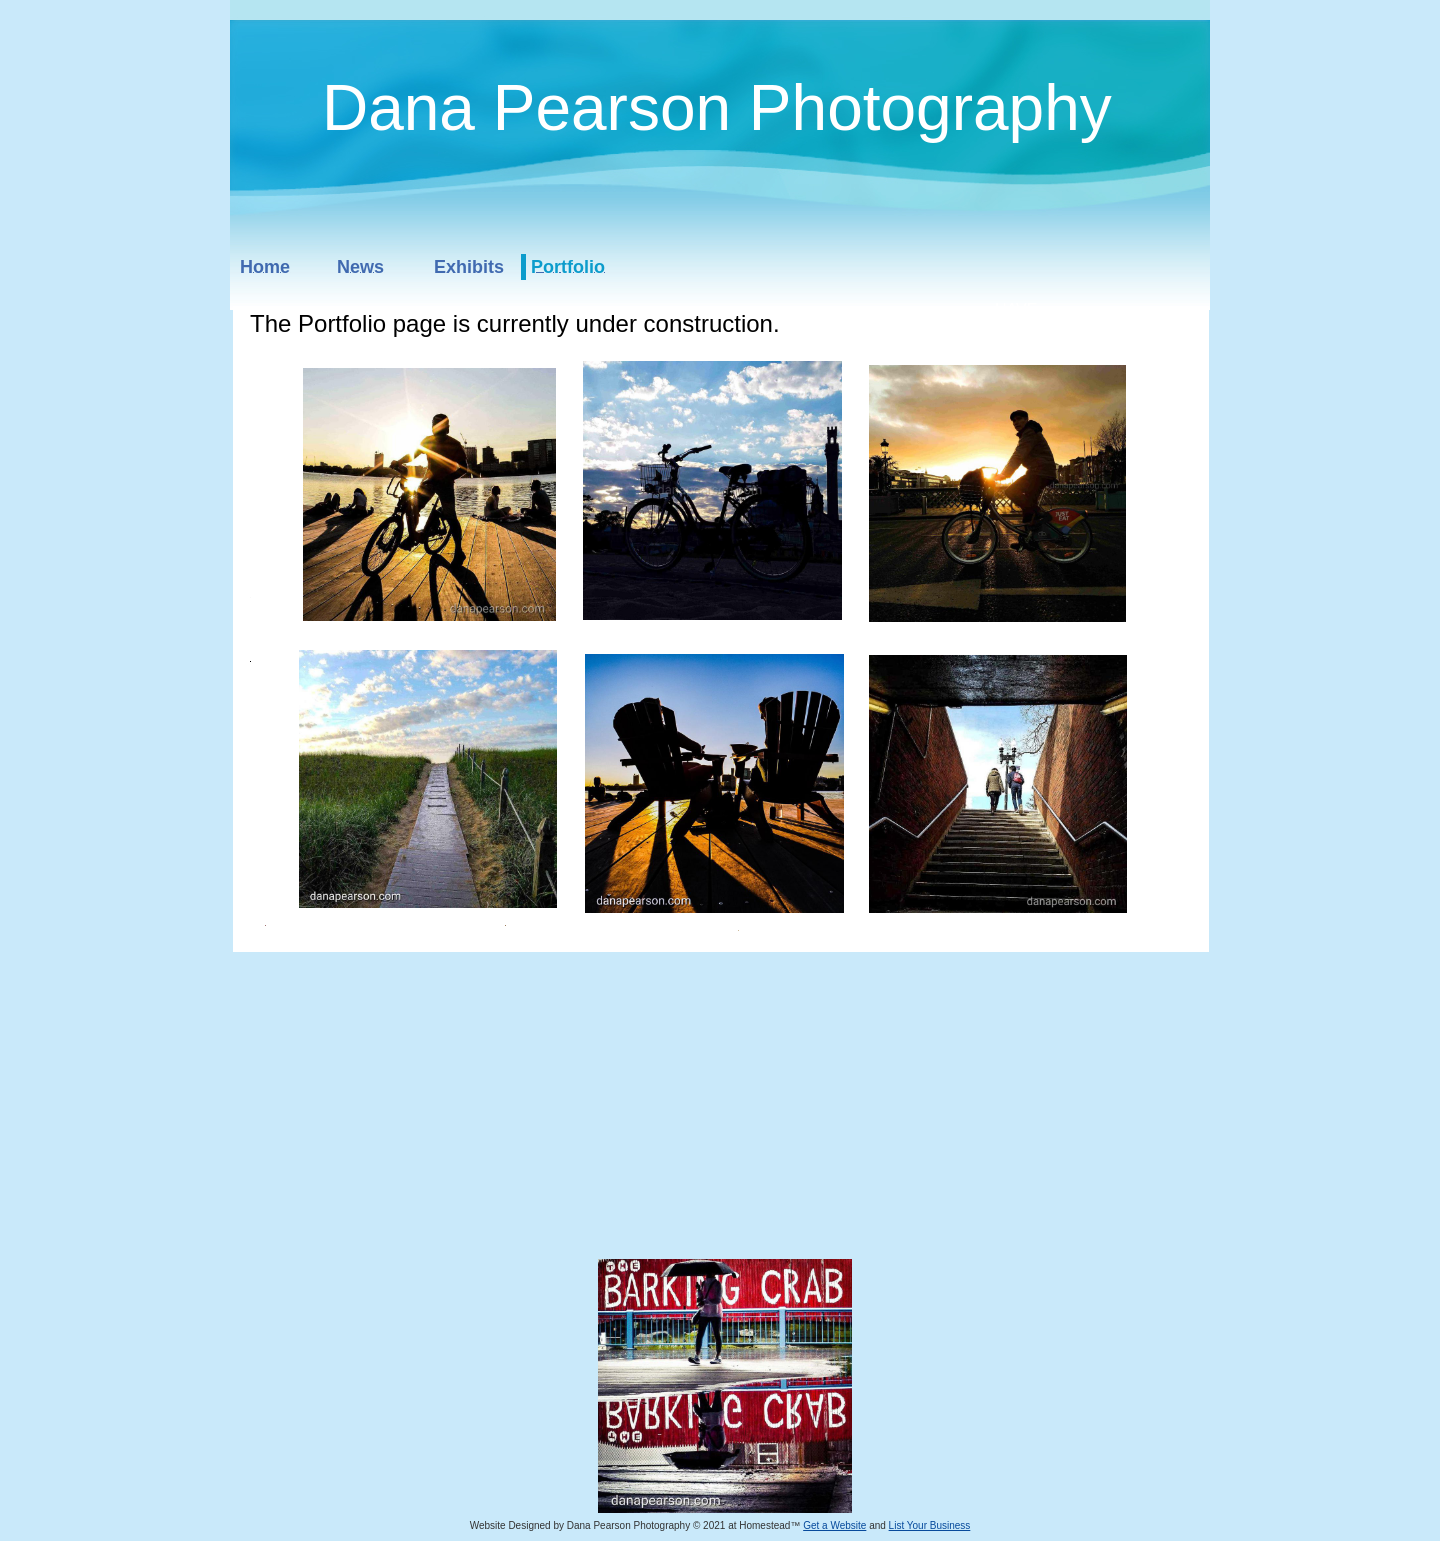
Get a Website (834, 1525)
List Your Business (930, 1525)
